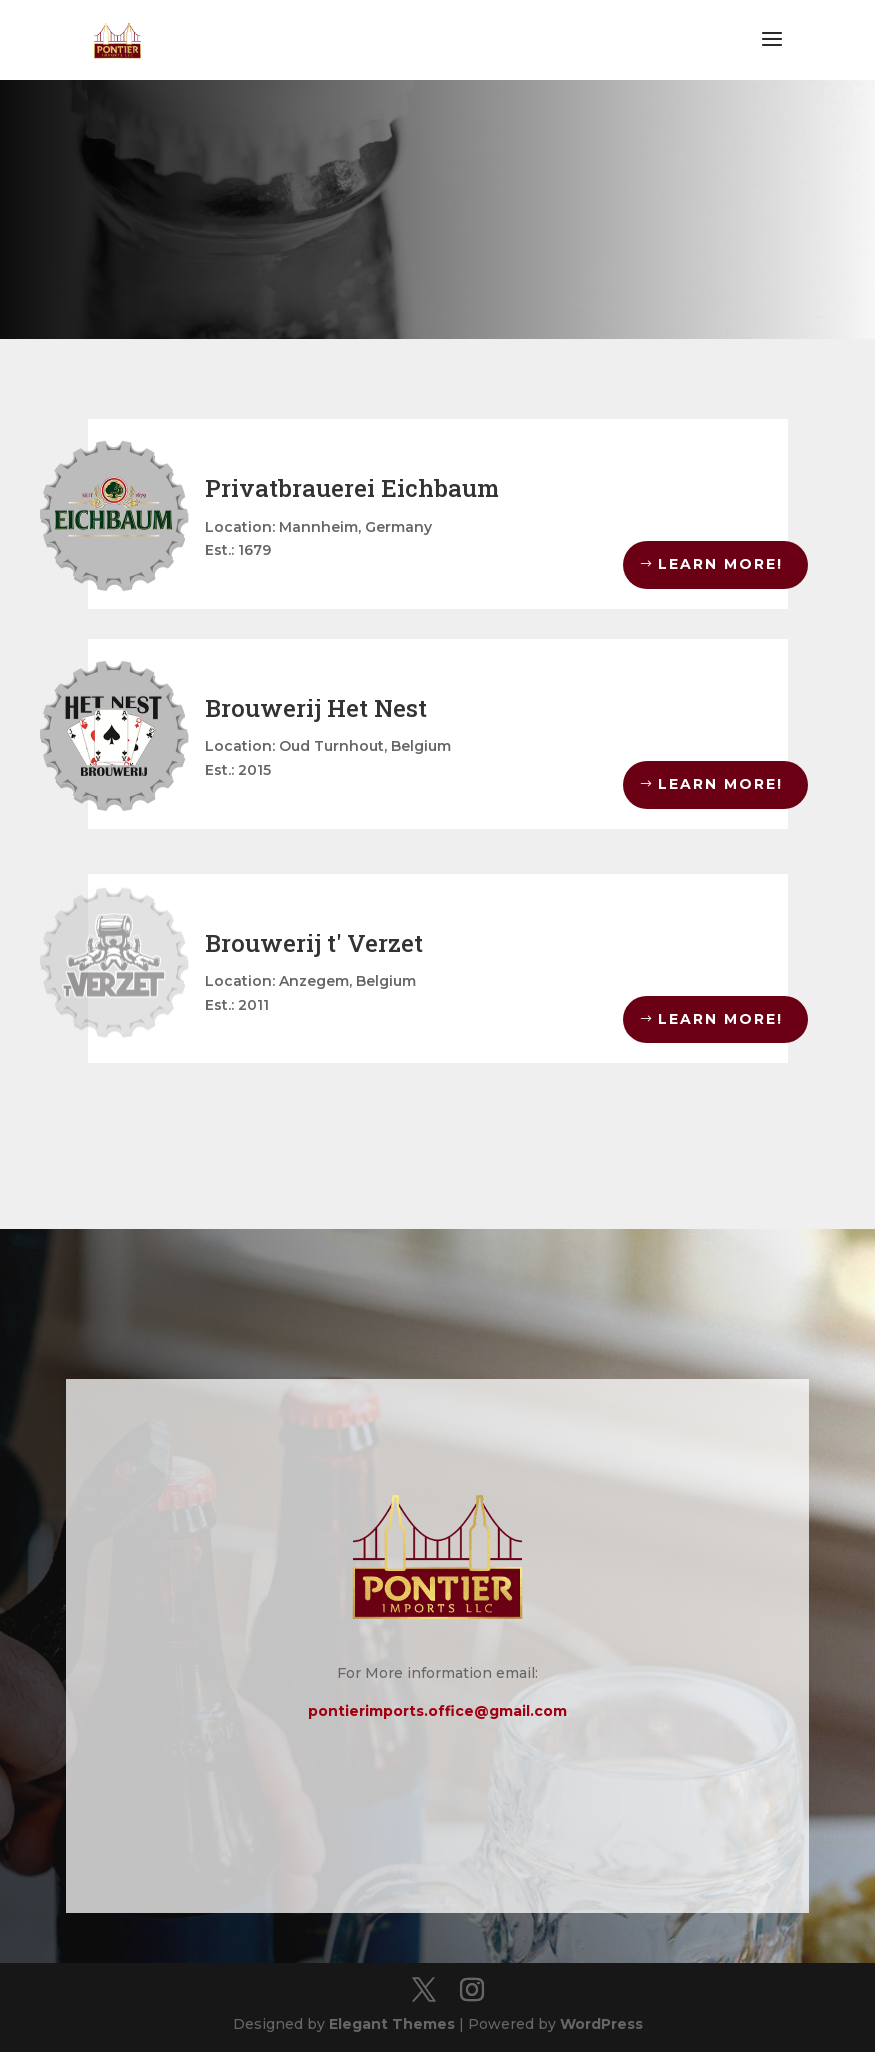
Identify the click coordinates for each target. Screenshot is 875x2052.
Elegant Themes (392, 2024)
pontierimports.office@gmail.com (437, 1711)
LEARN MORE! (720, 564)
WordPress (601, 2024)
